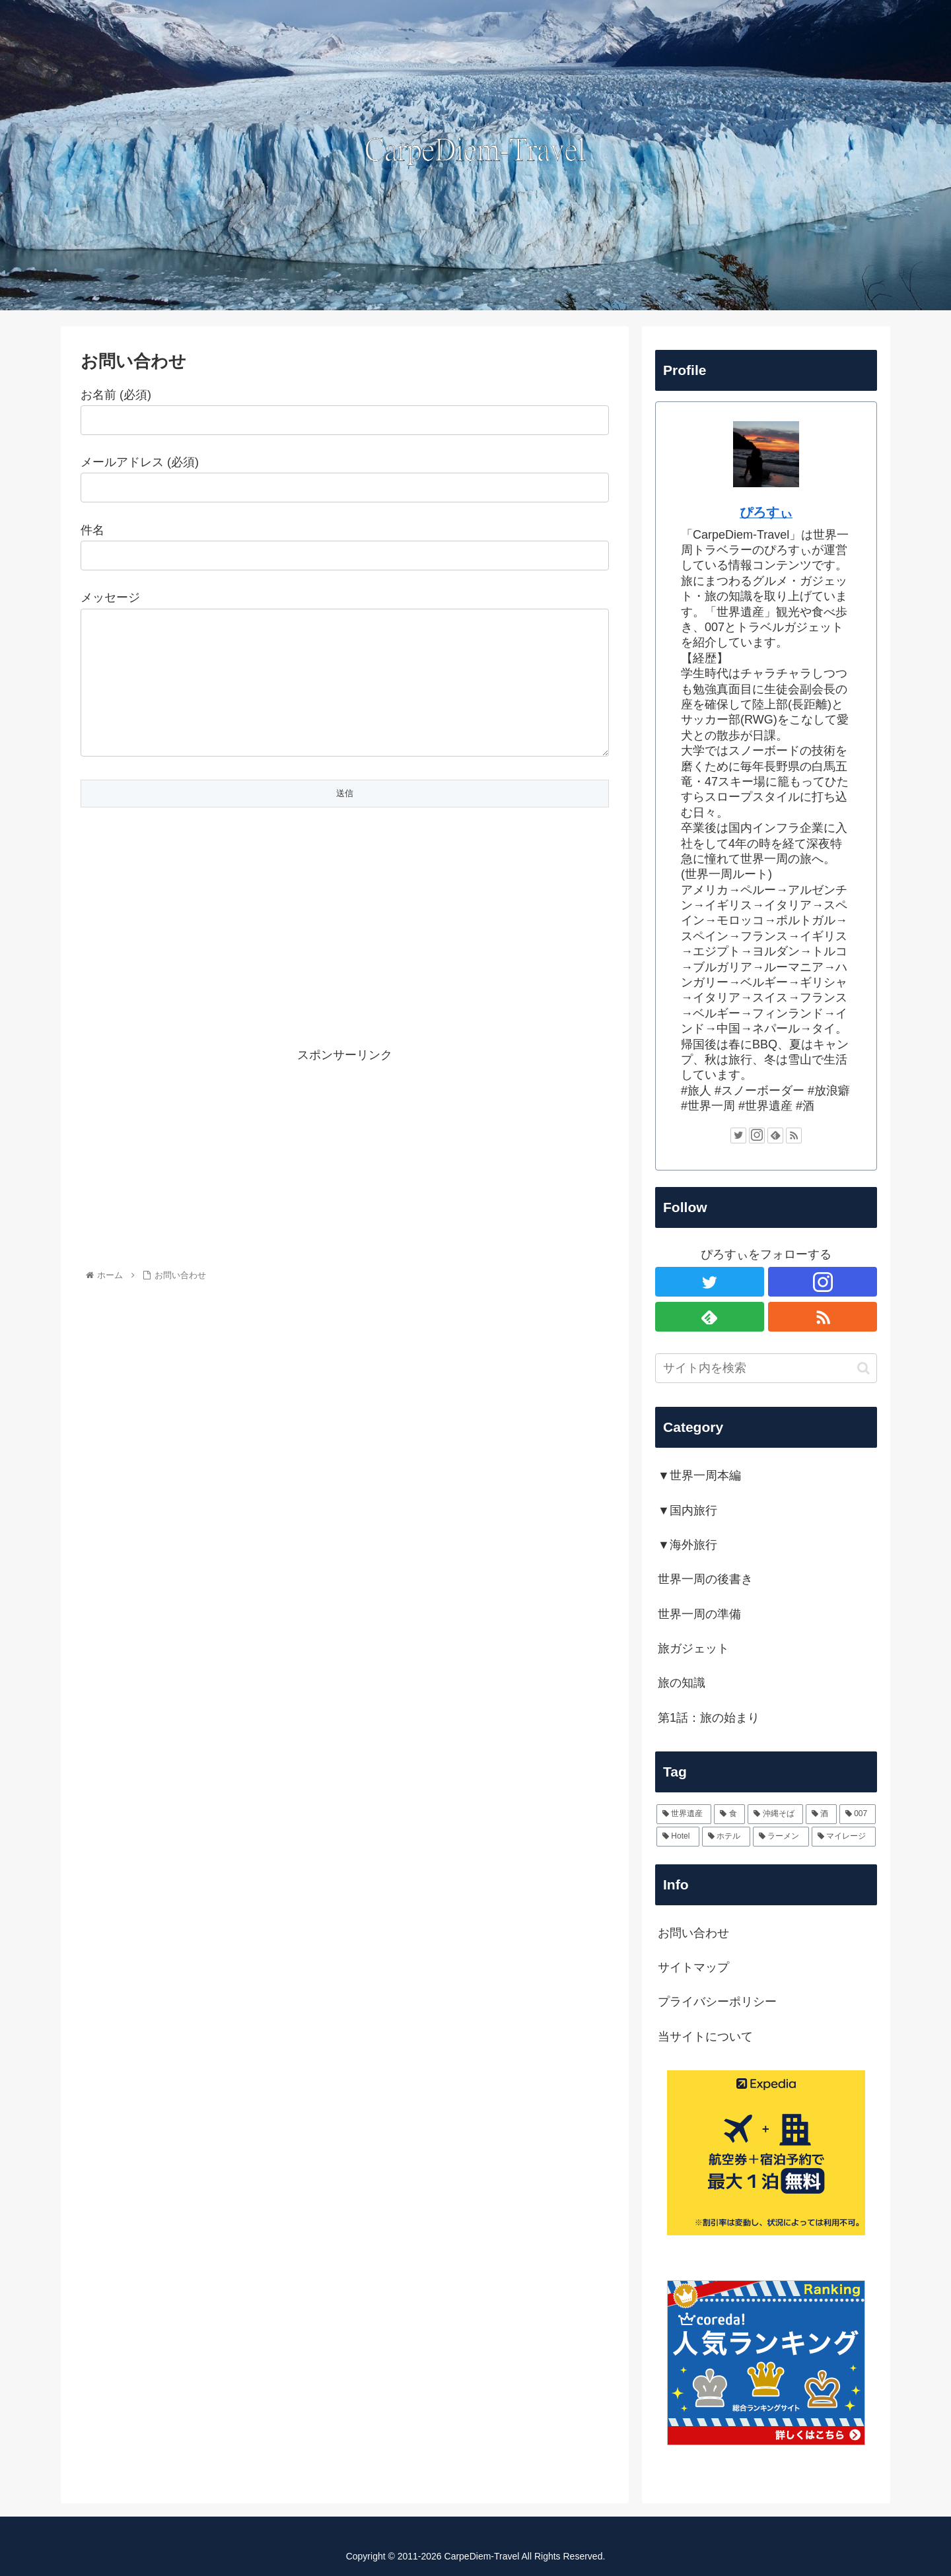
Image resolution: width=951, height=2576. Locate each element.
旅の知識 (681, 1682)
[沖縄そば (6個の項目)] (775, 1814)
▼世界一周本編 (699, 1475)
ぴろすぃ (766, 512)
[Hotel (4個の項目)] (677, 1837)
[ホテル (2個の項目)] (726, 1837)
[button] (863, 1368)
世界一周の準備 (699, 1614)
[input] (766, 1368)
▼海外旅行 (687, 1544)
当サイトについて (705, 2036)
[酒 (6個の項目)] (821, 1814)
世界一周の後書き (705, 1579)
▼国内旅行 (687, 1510)
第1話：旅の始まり (708, 1717)
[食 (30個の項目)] (729, 1814)
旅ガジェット (693, 1648)
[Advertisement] (345, 961)
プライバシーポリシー (717, 2001)
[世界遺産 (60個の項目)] (683, 1814)
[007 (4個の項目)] (857, 1814)
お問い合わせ (693, 1933)
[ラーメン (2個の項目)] (781, 1837)
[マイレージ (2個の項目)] (844, 1837)
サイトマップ (693, 1967)
